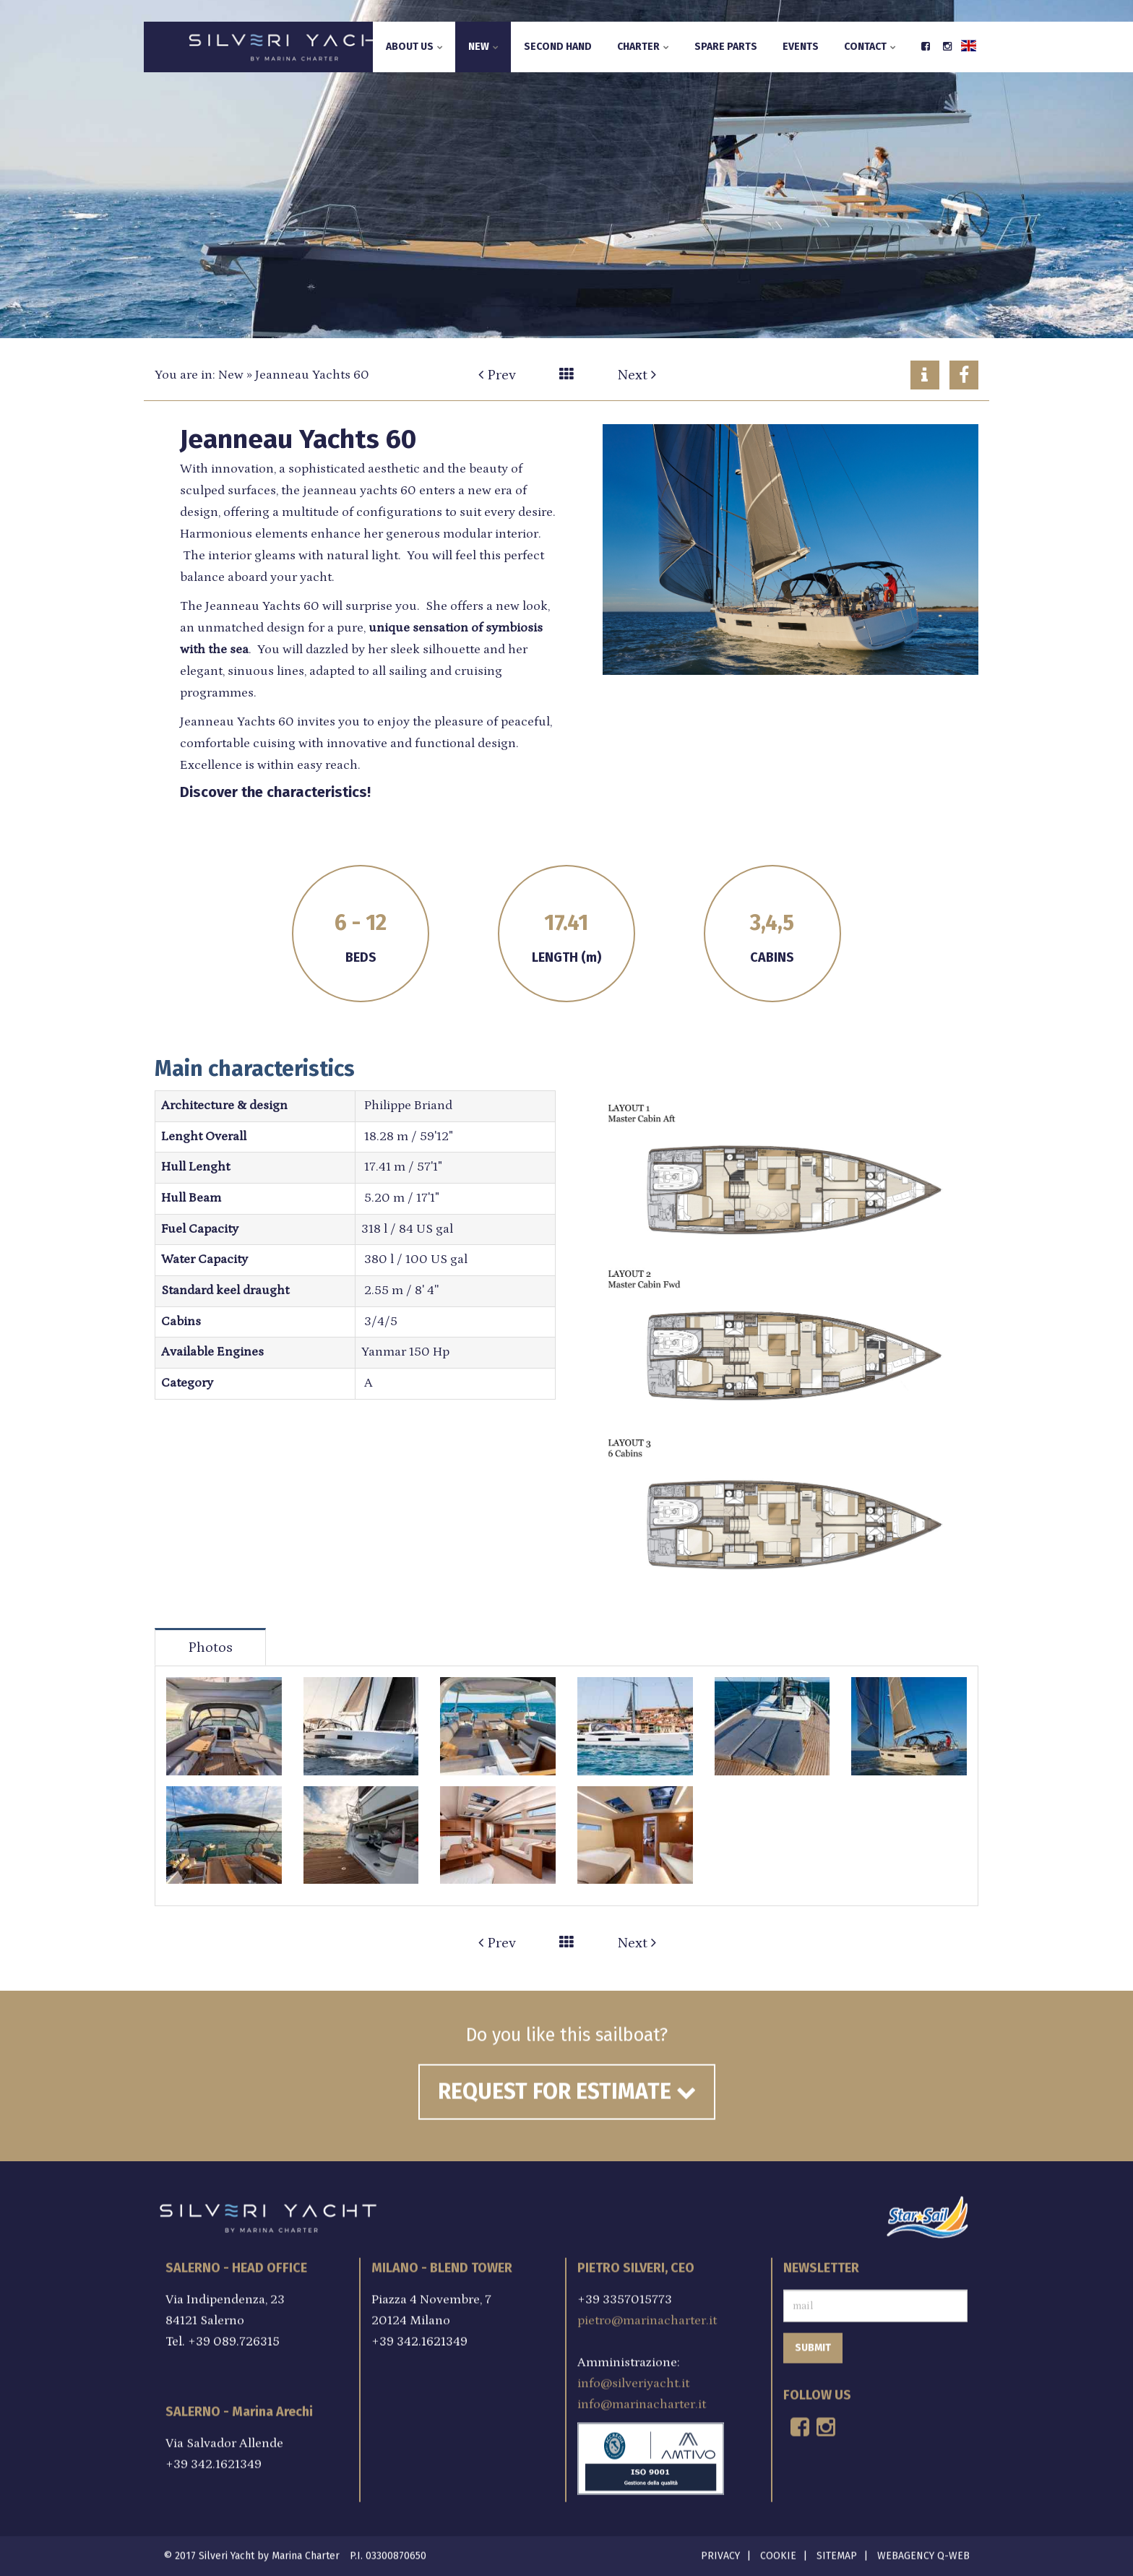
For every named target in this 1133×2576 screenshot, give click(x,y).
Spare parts (725, 46)
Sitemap (837, 2547)
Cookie (778, 2547)
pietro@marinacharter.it (647, 2311)
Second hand (558, 46)
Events (801, 46)
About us (414, 46)
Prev (497, 375)
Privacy (720, 2547)
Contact (870, 46)
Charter (643, 46)
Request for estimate (566, 2083)
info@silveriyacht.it (633, 2374)
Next (636, 375)
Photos (210, 1647)
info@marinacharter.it (641, 2395)
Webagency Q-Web (923, 2547)
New (483, 46)
